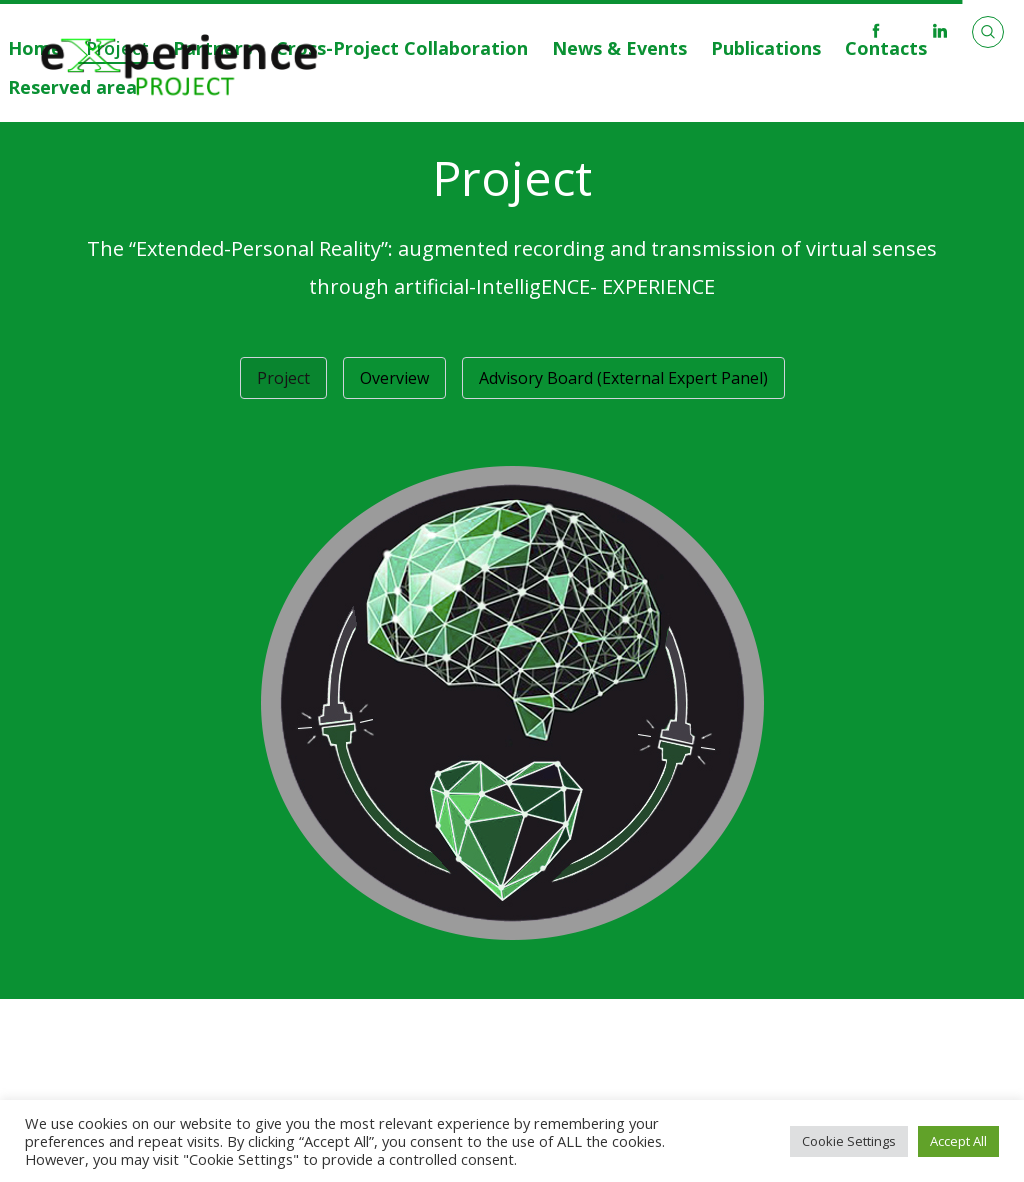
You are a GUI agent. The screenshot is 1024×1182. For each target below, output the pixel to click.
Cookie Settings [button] (849, 1141)
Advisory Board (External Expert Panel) (623, 378)
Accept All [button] (958, 1141)
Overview (394, 378)
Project (283, 378)
